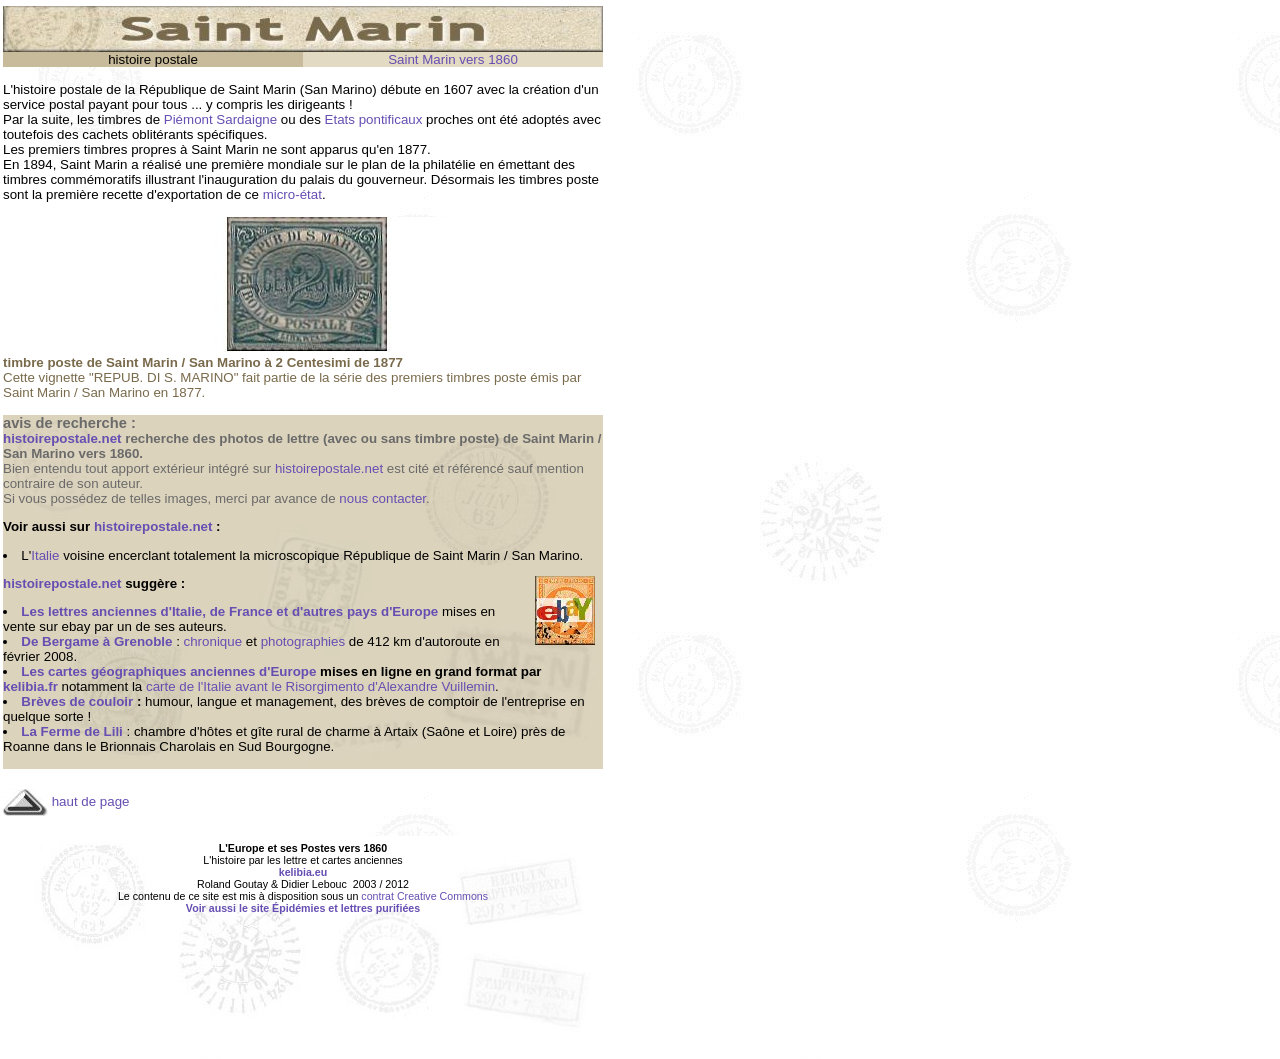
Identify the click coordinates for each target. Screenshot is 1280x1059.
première (237, 164)
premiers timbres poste (459, 377)
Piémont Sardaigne (220, 119)
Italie (45, 555)
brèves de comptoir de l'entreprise (466, 701)
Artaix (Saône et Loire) (450, 731)
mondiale (295, 164)
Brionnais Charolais (158, 746)
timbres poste (559, 179)
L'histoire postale (53, 89)
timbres (120, 119)
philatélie (449, 164)
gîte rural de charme (310, 731)
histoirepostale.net (329, 468)
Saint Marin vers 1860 (453, 59)
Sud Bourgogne (284, 746)
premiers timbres (77, 149)
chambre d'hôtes (183, 731)
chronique (213, 641)
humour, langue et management (239, 701)
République (172, 89)
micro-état (292, 194)
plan (374, 164)
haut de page (91, 801)
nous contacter (382, 498)
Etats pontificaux (374, 119)
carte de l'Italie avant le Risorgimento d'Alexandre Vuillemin (320, 686)
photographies (303, 641)
